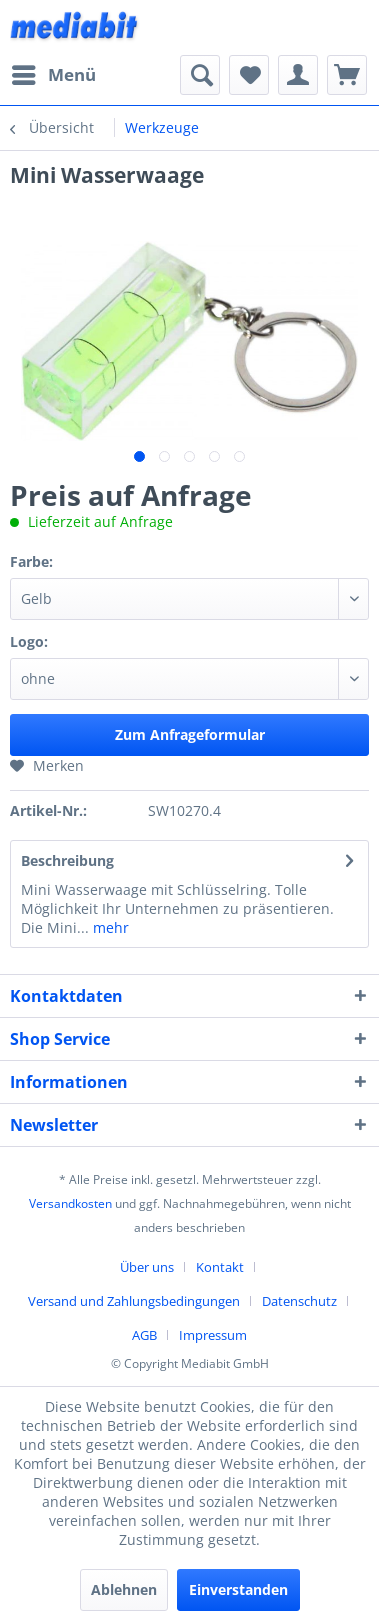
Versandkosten (70, 1203)
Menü (54, 72)
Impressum (213, 1335)
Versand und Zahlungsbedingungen (134, 1301)
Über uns (147, 1267)
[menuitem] (53, 75)
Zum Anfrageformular (190, 734)
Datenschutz (299, 1301)
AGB (144, 1335)
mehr (109, 927)
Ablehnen (124, 1589)
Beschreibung (67, 860)
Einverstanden (238, 1589)
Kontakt (220, 1267)
